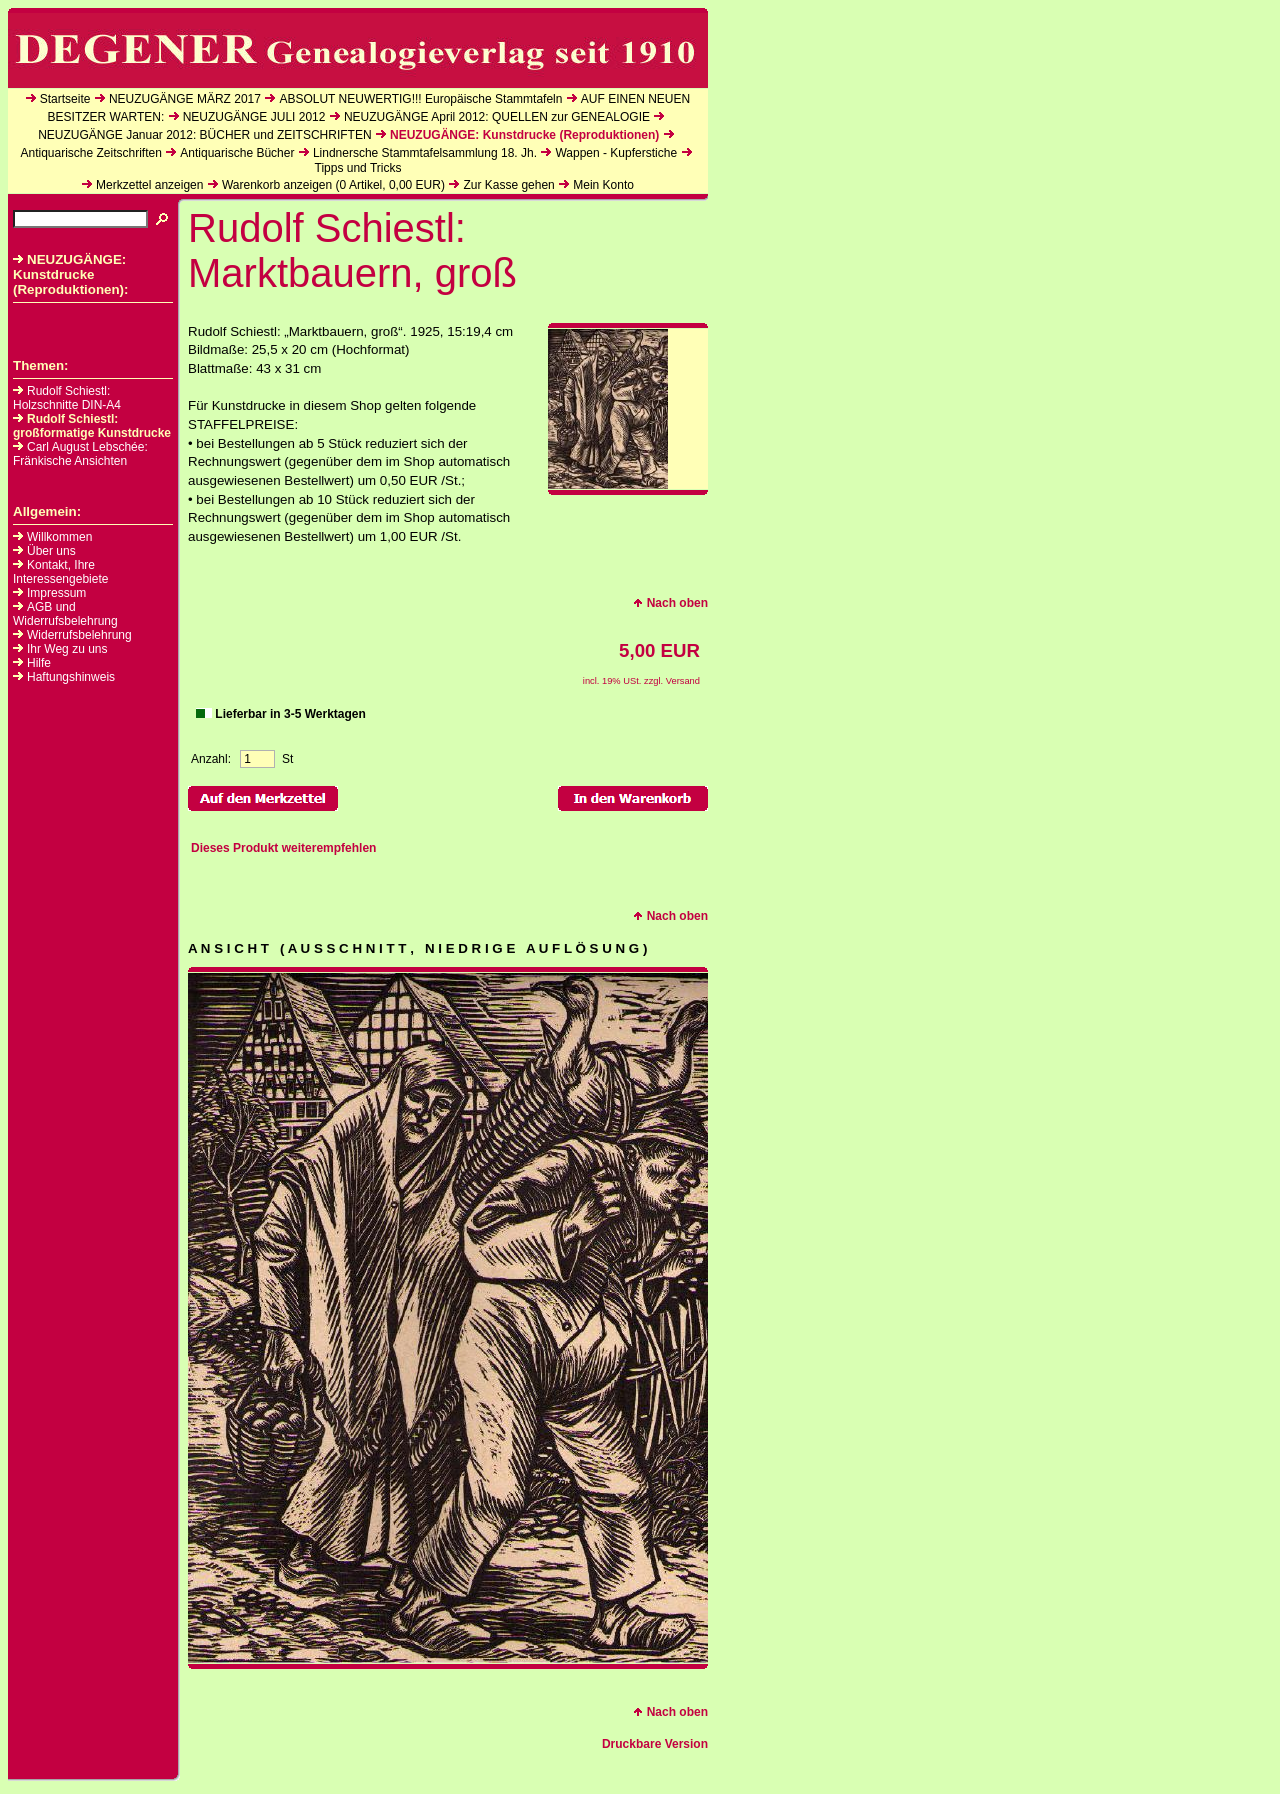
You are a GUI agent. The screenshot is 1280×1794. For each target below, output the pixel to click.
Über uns (51, 551)
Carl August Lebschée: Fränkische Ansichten (80, 454)
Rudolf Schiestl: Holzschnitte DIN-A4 (67, 398)
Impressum (56, 593)
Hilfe (39, 663)
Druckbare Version (655, 1744)
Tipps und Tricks (358, 168)
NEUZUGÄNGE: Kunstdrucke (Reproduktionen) (524, 135)
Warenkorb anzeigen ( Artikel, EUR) (333, 185)
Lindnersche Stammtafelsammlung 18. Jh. (425, 153)
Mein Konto (603, 185)
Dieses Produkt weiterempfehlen (283, 848)
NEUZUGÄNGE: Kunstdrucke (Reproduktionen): (71, 274)
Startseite (65, 99)
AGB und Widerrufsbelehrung (65, 614)
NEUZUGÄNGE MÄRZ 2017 (185, 99)
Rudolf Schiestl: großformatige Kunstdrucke (92, 426)
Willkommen (59, 537)
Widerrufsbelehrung (79, 635)
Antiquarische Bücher (237, 153)
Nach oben (670, 603)
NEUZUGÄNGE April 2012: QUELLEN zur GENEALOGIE (497, 117)
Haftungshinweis (71, 677)
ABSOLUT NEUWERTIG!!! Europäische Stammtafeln (420, 99)
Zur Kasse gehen (508, 185)
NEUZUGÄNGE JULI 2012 (254, 117)
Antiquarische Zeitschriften (90, 153)
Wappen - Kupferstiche (616, 153)
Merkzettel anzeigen (149, 185)
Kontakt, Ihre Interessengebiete (60, 572)
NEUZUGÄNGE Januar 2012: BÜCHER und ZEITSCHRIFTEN (204, 135)
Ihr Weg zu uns (67, 649)
